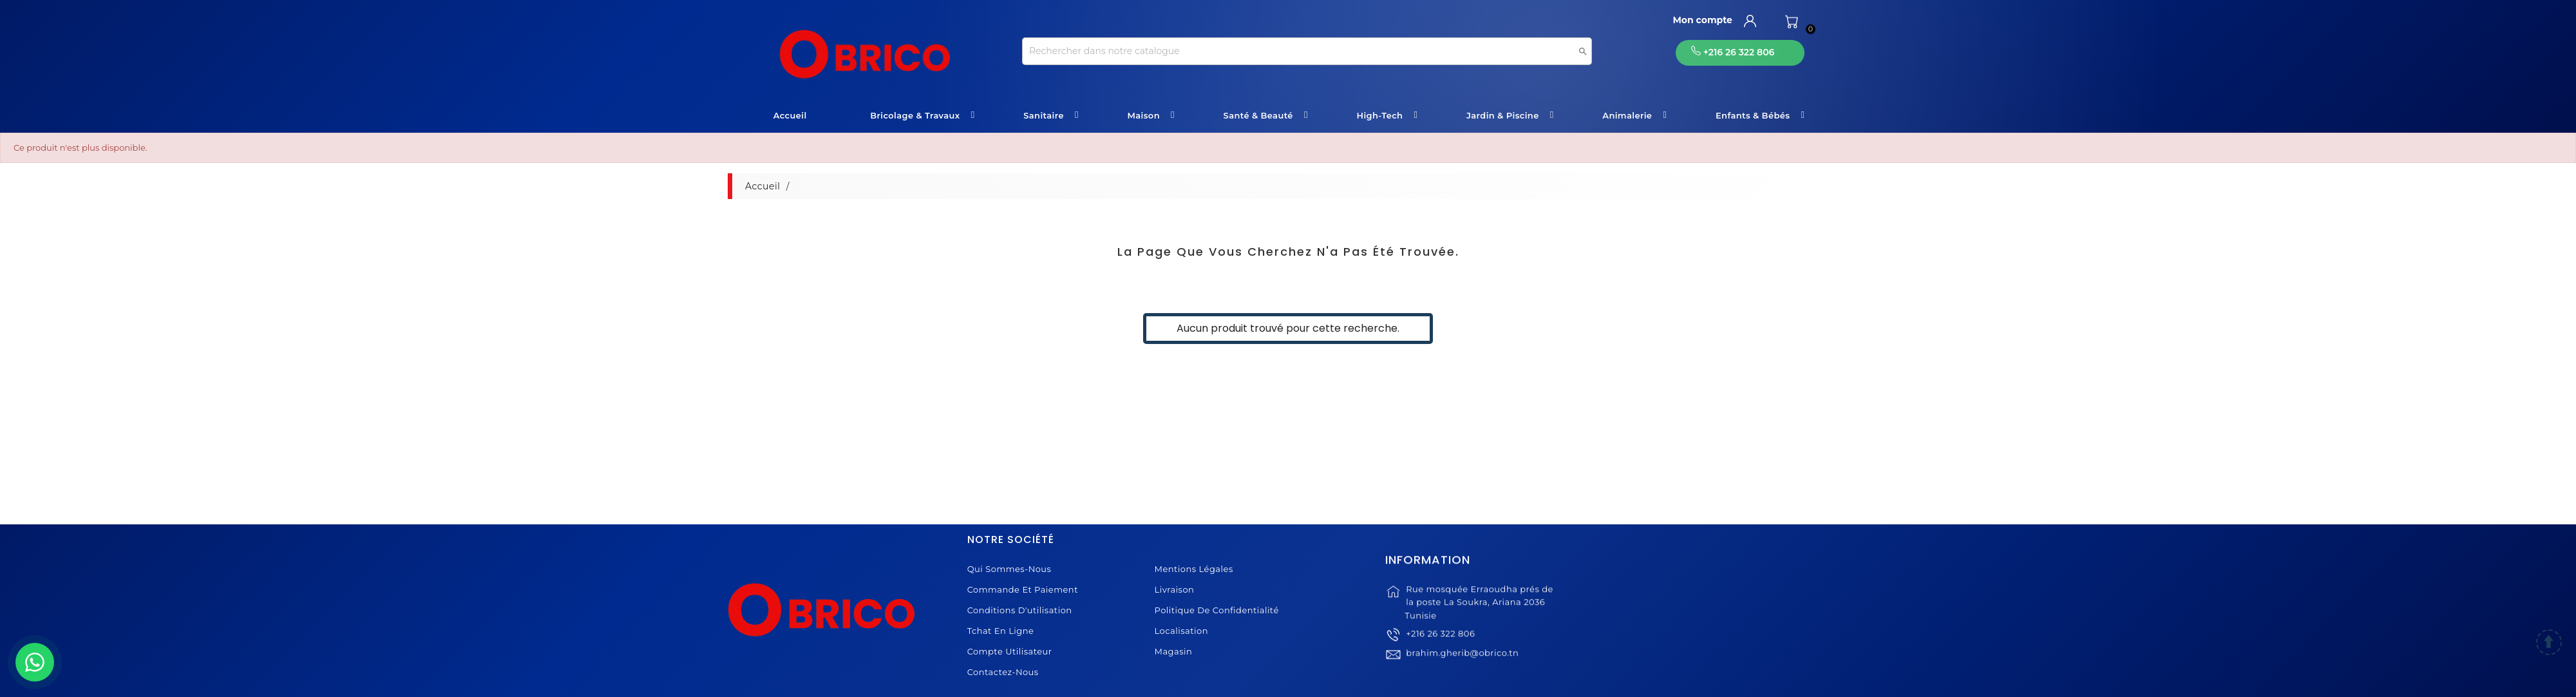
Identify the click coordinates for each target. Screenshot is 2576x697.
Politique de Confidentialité (1217, 610)
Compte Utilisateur (1009, 651)
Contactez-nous (1003, 672)
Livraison (1175, 589)
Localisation (1181, 630)
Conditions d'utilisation (1019, 610)
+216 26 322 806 (1440, 653)
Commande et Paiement (1022, 589)
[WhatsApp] (34, 662)
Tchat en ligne (1000, 630)
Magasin (1174, 651)
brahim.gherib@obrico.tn (1462, 678)
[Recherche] (1307, 51)
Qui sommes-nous (1009, 569)
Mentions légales (1194, 569)
